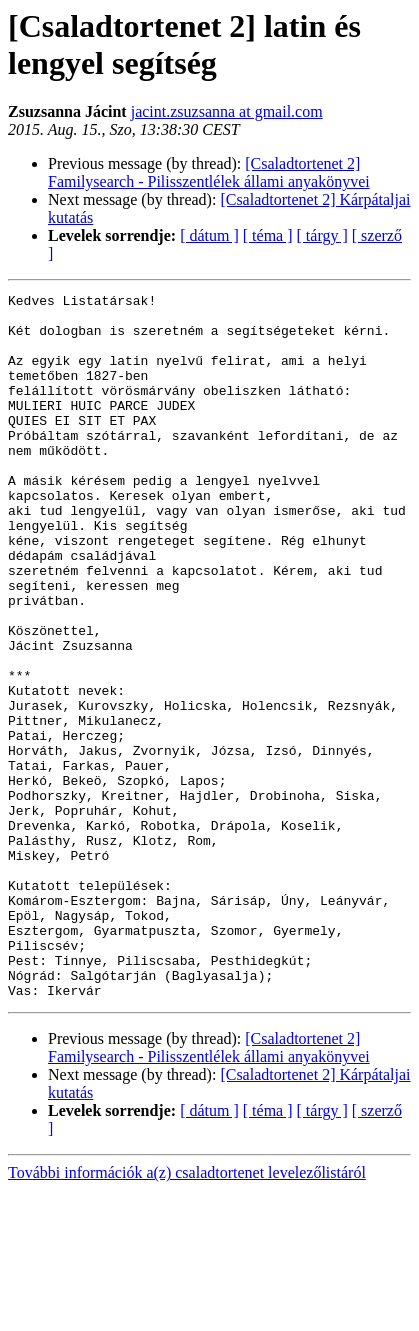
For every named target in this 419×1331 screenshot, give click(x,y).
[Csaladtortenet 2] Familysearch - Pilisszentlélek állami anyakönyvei (209, 172)
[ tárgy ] (322, 235)
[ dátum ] (209, 235)
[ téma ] (268, 235)
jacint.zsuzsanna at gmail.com (227, 111)
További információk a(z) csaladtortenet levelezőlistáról (187, 1313)
